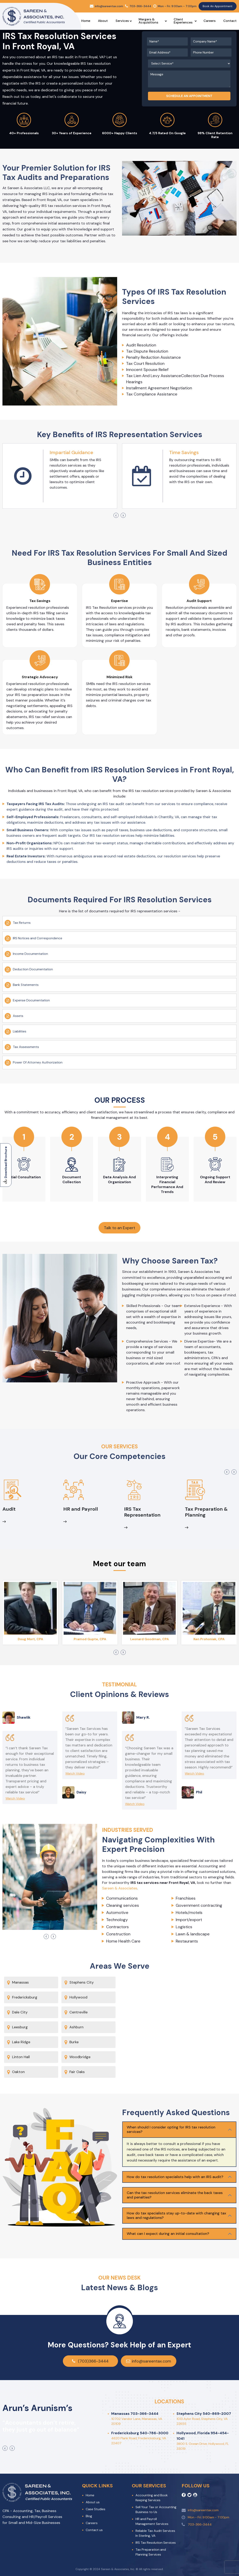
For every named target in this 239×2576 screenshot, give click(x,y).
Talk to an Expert (119, 1227)
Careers (209, 21)
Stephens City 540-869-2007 (204, 2413)
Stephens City (79, 1982)
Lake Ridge (18, 2042)
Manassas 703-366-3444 (134, 2413)
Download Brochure (5, 1165)
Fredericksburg (22, 1997)
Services (122, 21)
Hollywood (75, 1997)
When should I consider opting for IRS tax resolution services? (171, 2129)
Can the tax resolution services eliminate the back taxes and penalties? (175, 2195)
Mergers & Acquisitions (148, 21)
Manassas (18, 1982)
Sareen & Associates (119, 1888)
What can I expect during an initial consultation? (168, 2233)
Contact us (94, 2530)
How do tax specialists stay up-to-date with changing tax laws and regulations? (176, 2215)
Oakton (16, 2071)
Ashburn (73, 2027)
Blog (89, 2516)
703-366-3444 (138, 6)
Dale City (17, 2012)
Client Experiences (183, 21)
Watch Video (15, 1798)
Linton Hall (18, 2057)
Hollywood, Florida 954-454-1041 (203, 2436)
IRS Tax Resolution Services (156, 2542)
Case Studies (95, 2509)
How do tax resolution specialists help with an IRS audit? (175, 2176)
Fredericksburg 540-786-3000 (139, 2433)
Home (85, 21)
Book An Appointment (217, 6)
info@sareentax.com (106, 6)
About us (93, 2502)
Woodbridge (77, 2057)
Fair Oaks (74, 2071)
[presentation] (116, 515)
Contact (230, 21)
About (103, 21)
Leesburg (17, 2027)
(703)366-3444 (90, 2361)
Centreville (76, 2012)
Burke (71, 2042)
